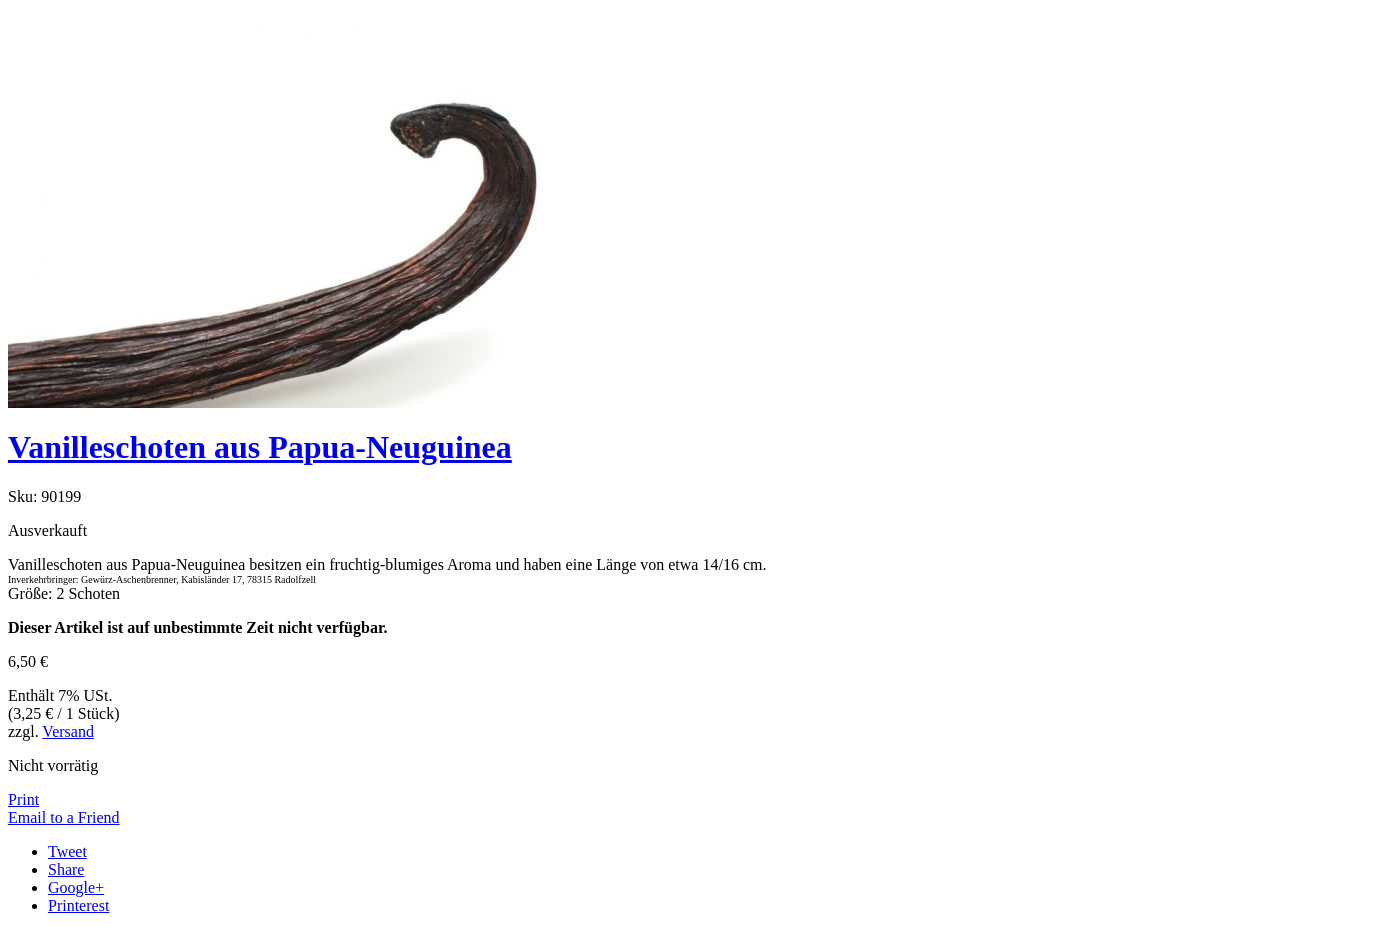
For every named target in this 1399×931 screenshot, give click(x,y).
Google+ (76, 887)
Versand (68, 731)
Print (23, 799)
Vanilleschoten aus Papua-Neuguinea (260, 447)
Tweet (67, 851)
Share (66, 869)
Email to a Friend (64, 817)
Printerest (78, 905)
